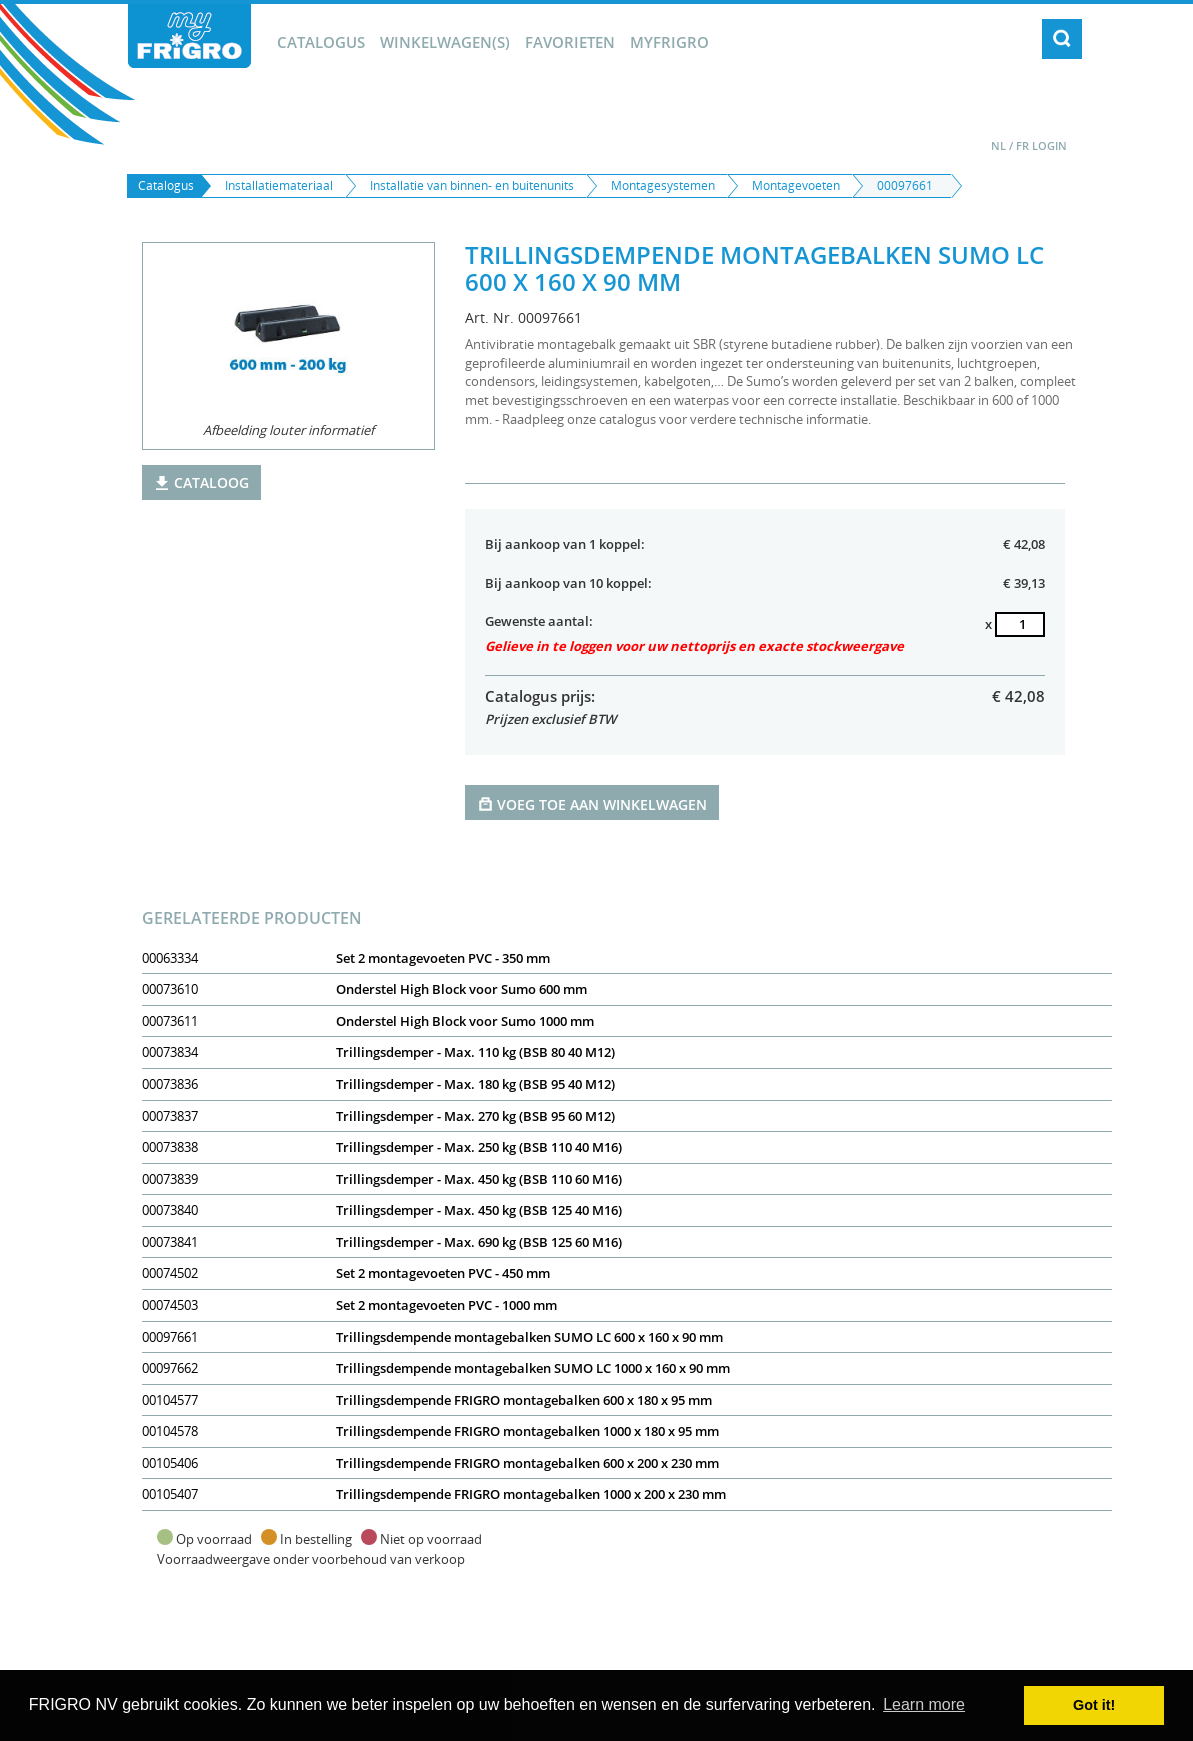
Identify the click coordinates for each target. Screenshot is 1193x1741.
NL (998, 145)
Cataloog (201, 482)
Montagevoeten (796, 185)
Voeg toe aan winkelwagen (592, 803)
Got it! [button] (1094, 1705)
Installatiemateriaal (279, 185)
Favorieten (570, 42)
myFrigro (669, 42)
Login (1049, 145)
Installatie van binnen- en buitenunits (472, 185)
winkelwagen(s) (445, 42)
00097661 (905, 185)
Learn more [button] (924, 1704)
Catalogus (321, 42)
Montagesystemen (663, 185)
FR (1022, 145)
